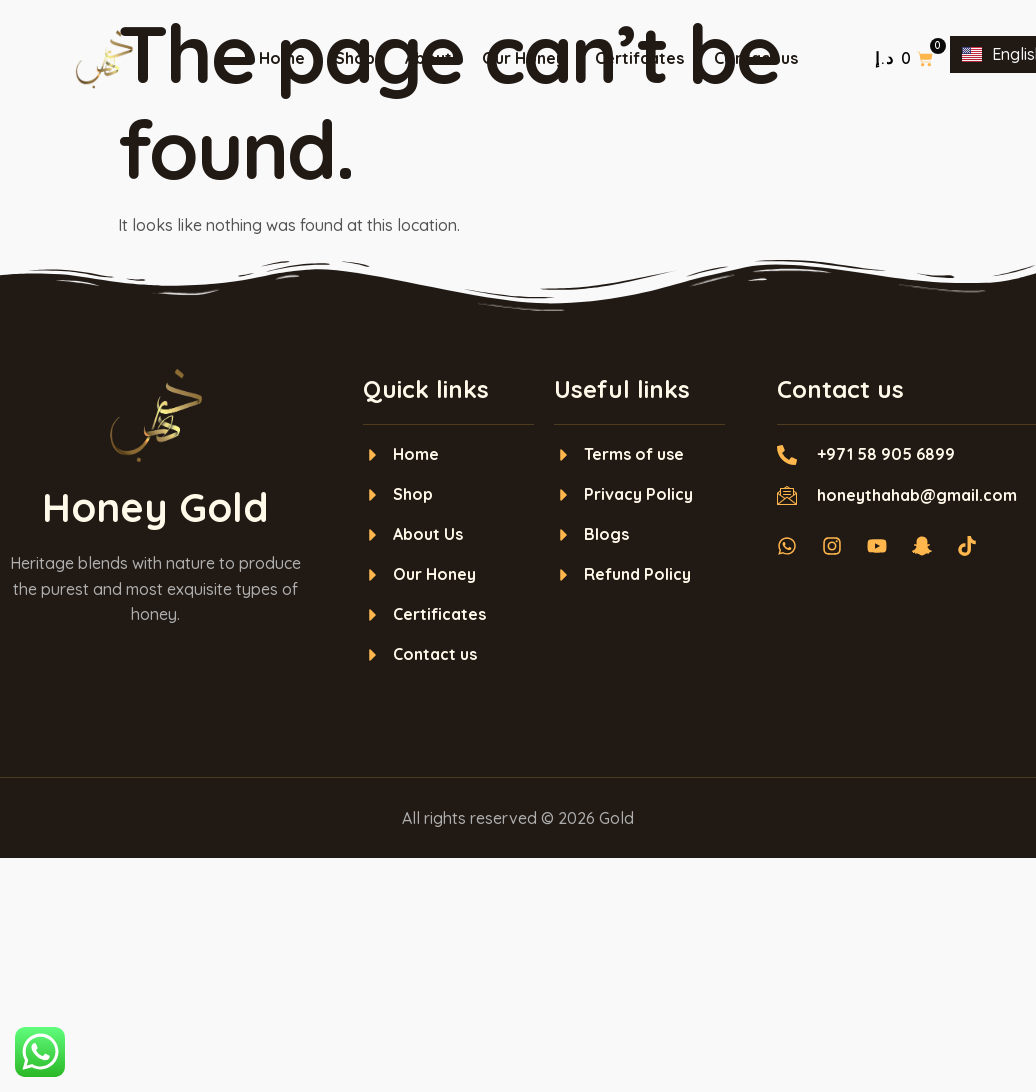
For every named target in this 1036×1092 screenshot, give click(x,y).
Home (282, 58)
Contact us (756, 58)
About (428, 58)
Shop (355, 58)
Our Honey (523, 58)
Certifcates (639, 58)
